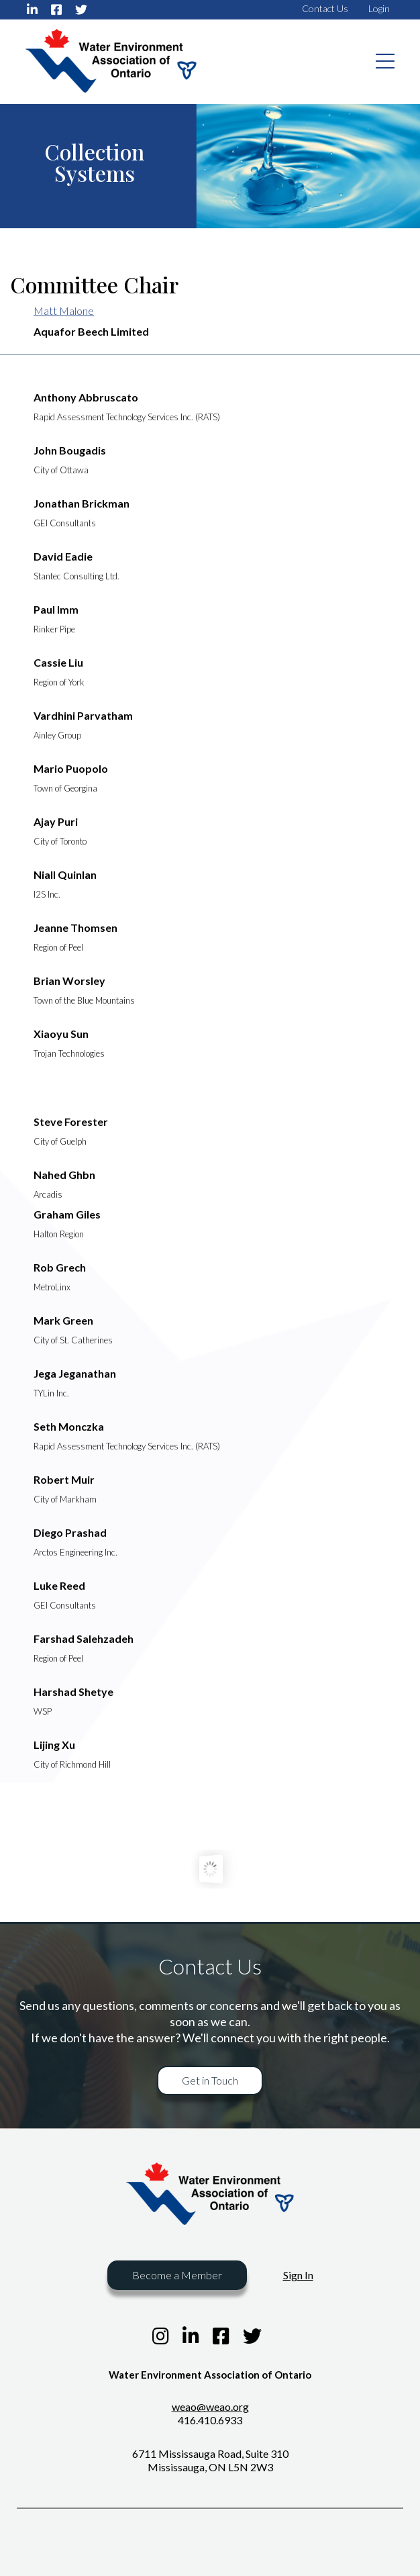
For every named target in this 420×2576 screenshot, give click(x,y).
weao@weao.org (210, 2406)
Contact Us (325, 8)
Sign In (298, 2275)
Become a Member (177, 2275)
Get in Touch (210, 2080)
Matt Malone (64, 310)
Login (379, 8)
